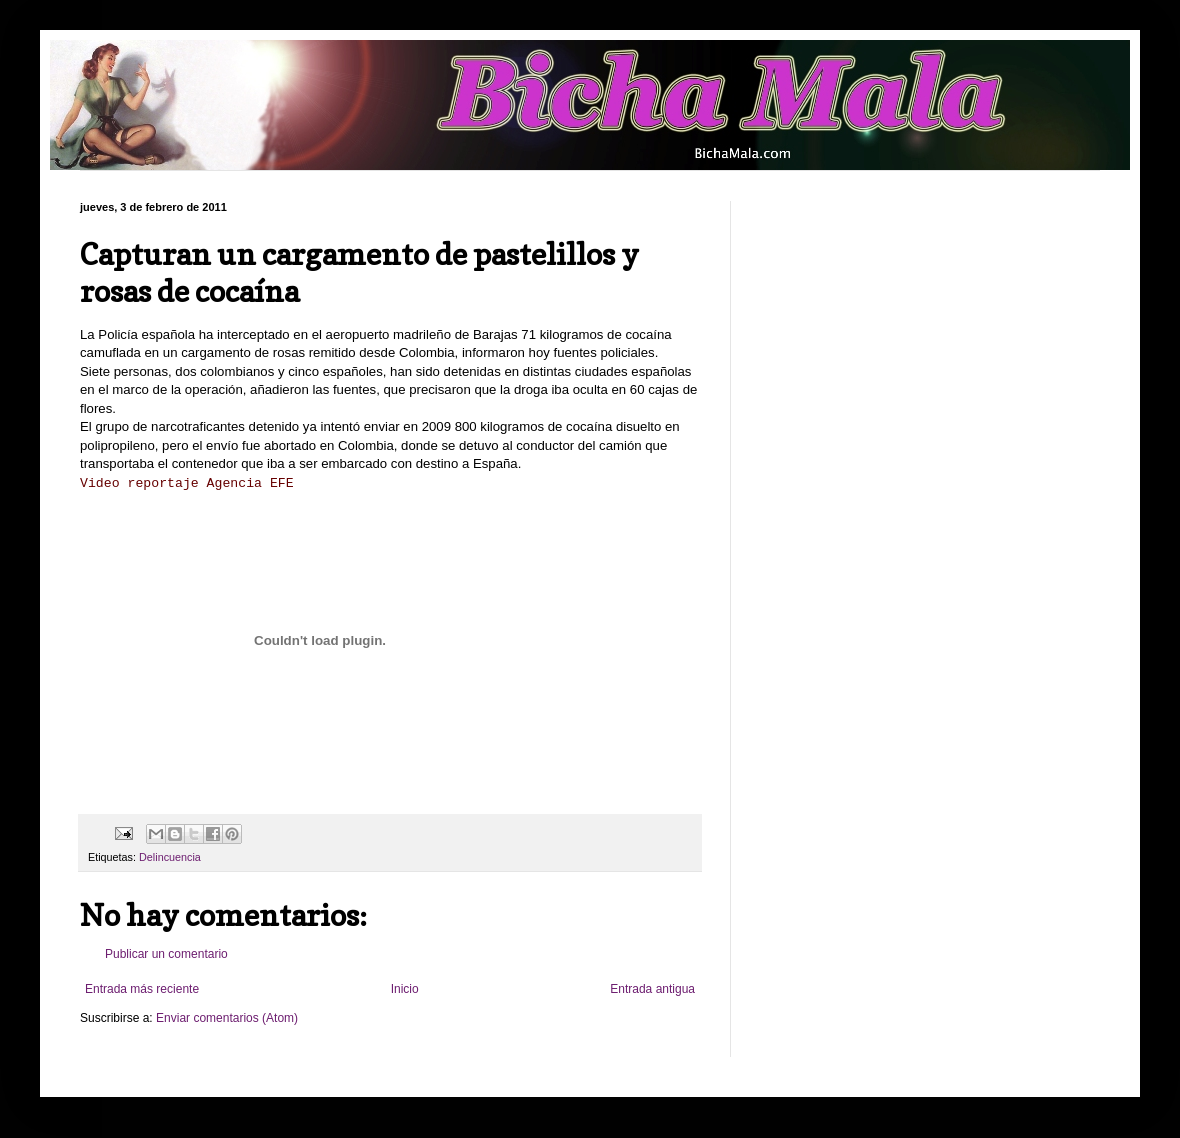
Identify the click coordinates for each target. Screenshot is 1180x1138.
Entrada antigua (652, 989)
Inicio (405, 989)
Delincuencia (170, 857)
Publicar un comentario (166, 954)
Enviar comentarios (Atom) (227, 1018)
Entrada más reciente (142, 989)
